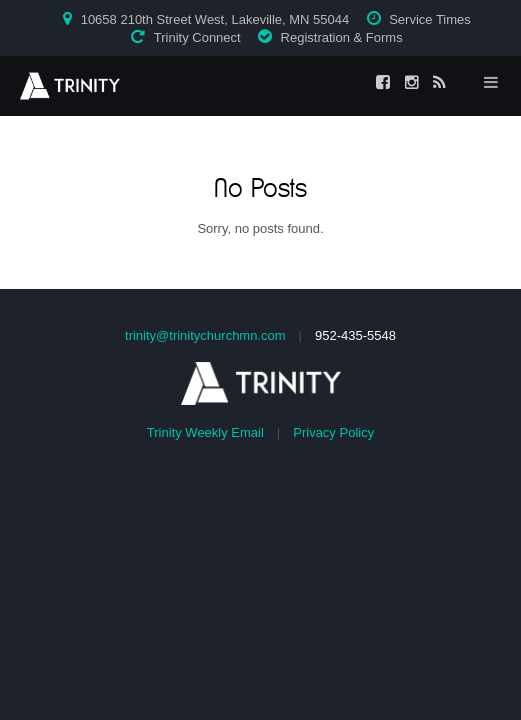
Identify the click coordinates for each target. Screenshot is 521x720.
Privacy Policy (333, 432)
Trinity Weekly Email (205, 432)
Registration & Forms (342, 37)
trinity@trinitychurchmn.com (205, 335)
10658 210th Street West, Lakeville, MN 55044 (215, 19)
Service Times (430, 19)
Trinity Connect (197, 37)
